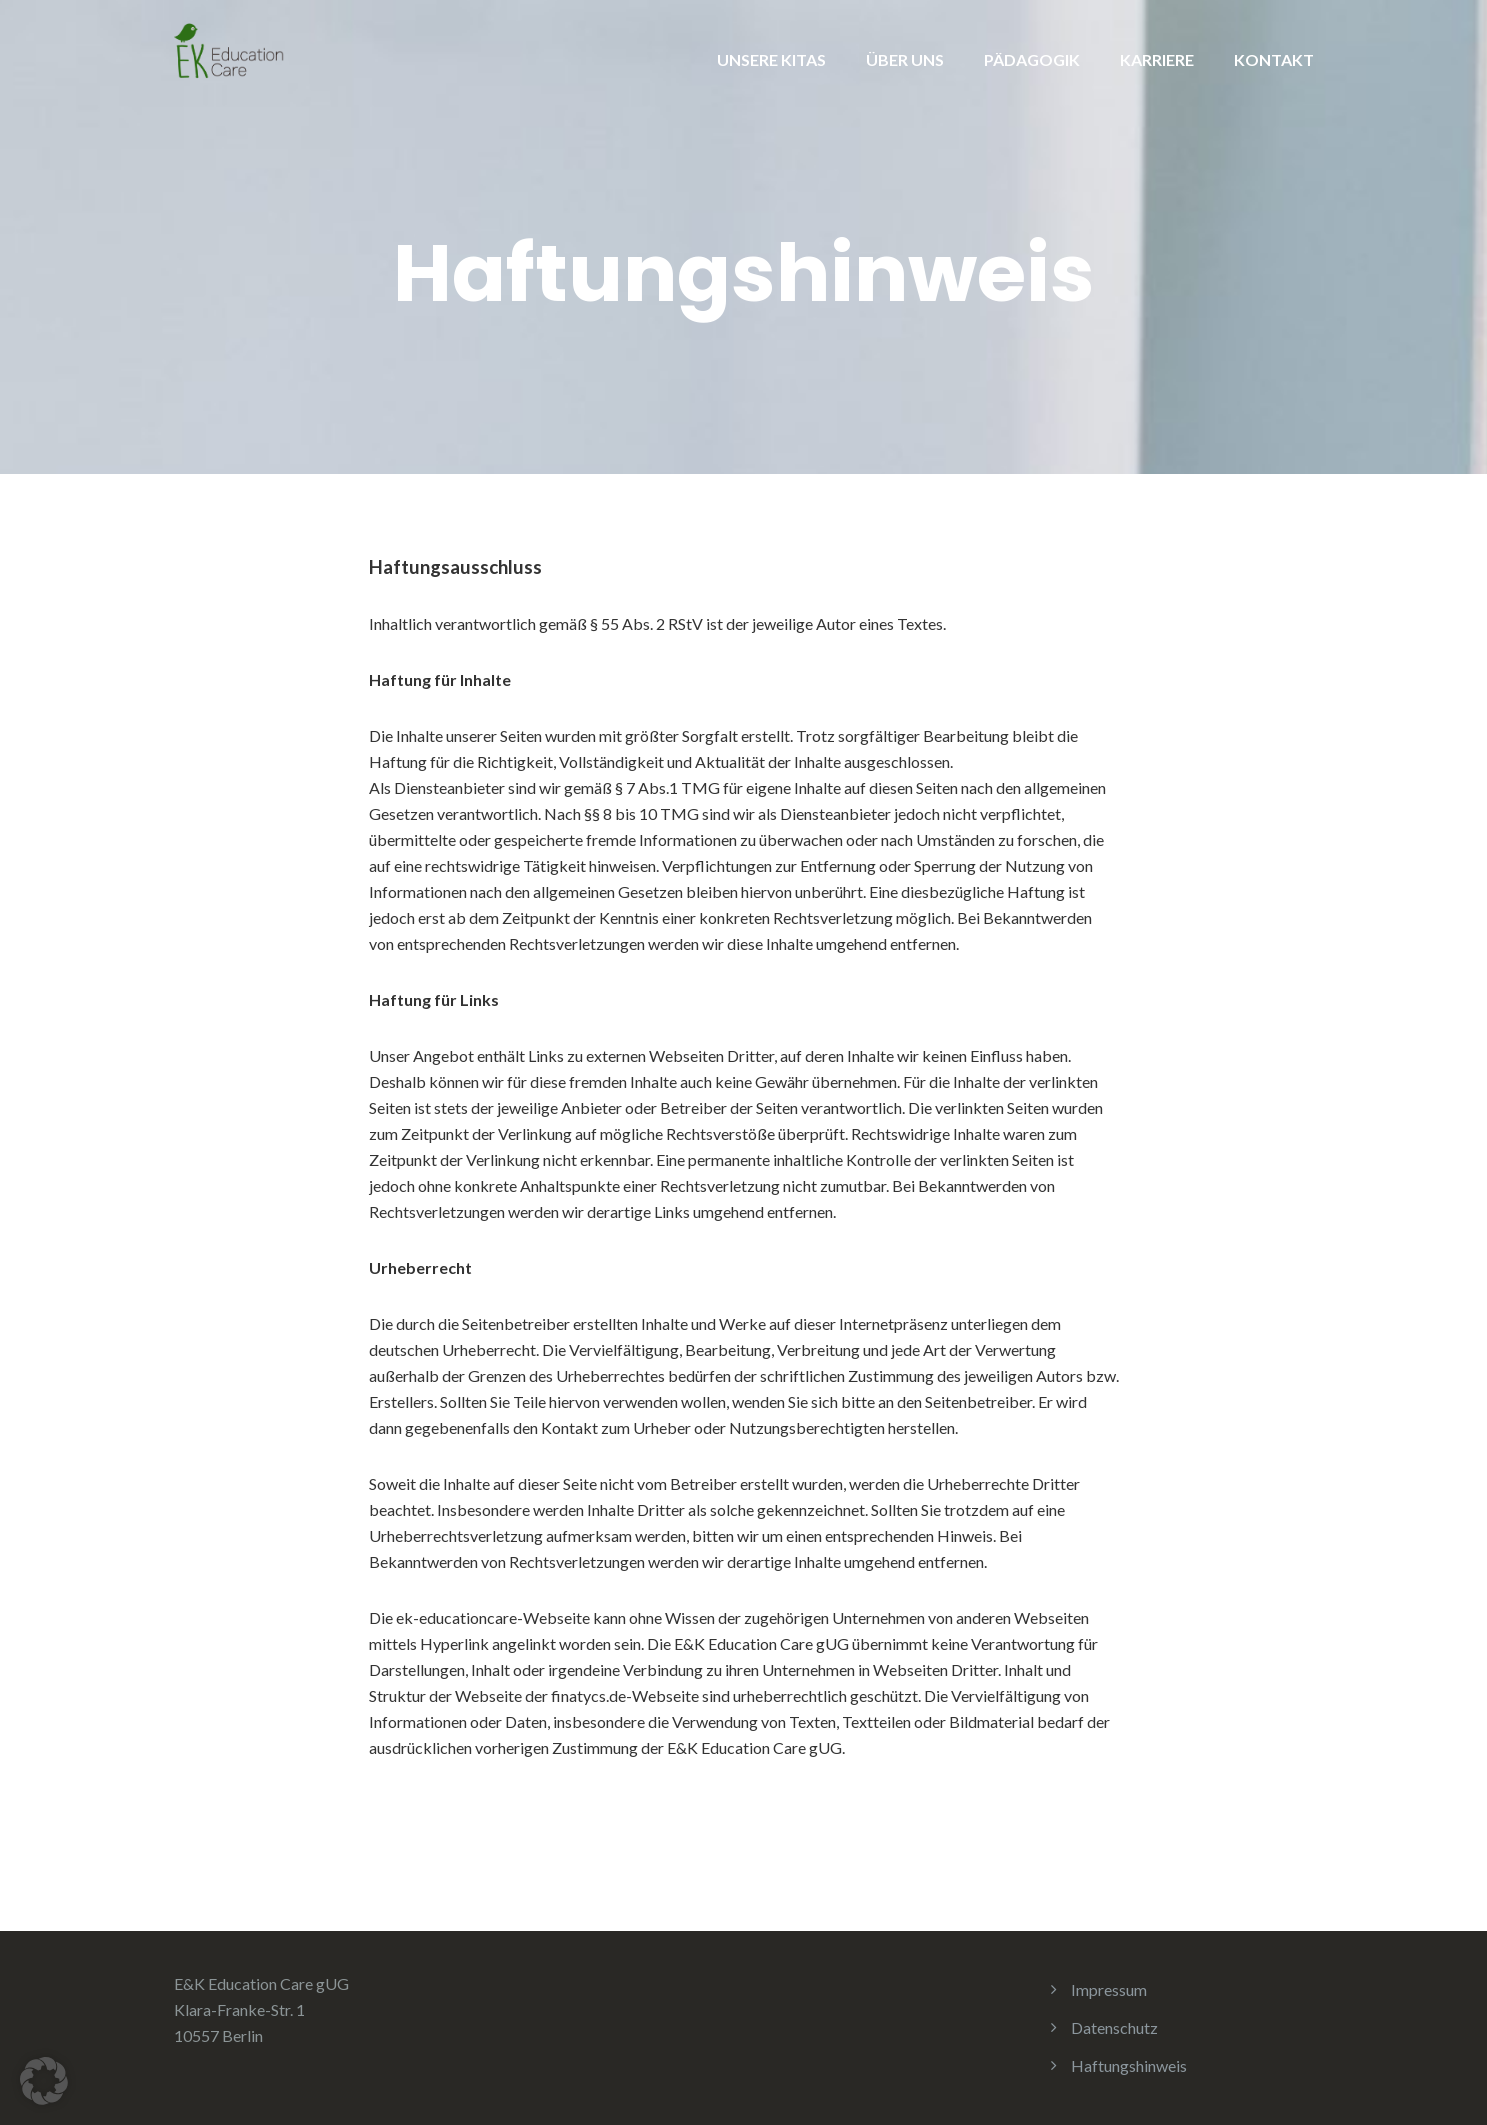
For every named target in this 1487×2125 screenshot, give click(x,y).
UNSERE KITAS (771, 59)
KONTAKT (1274, 59)
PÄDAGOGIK (1032, 59)
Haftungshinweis (1129, 2065)
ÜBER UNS (905, 59)
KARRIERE (1157, 59)
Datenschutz (1114, 2027)
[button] (44, 2081)
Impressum (1109, 1989)
